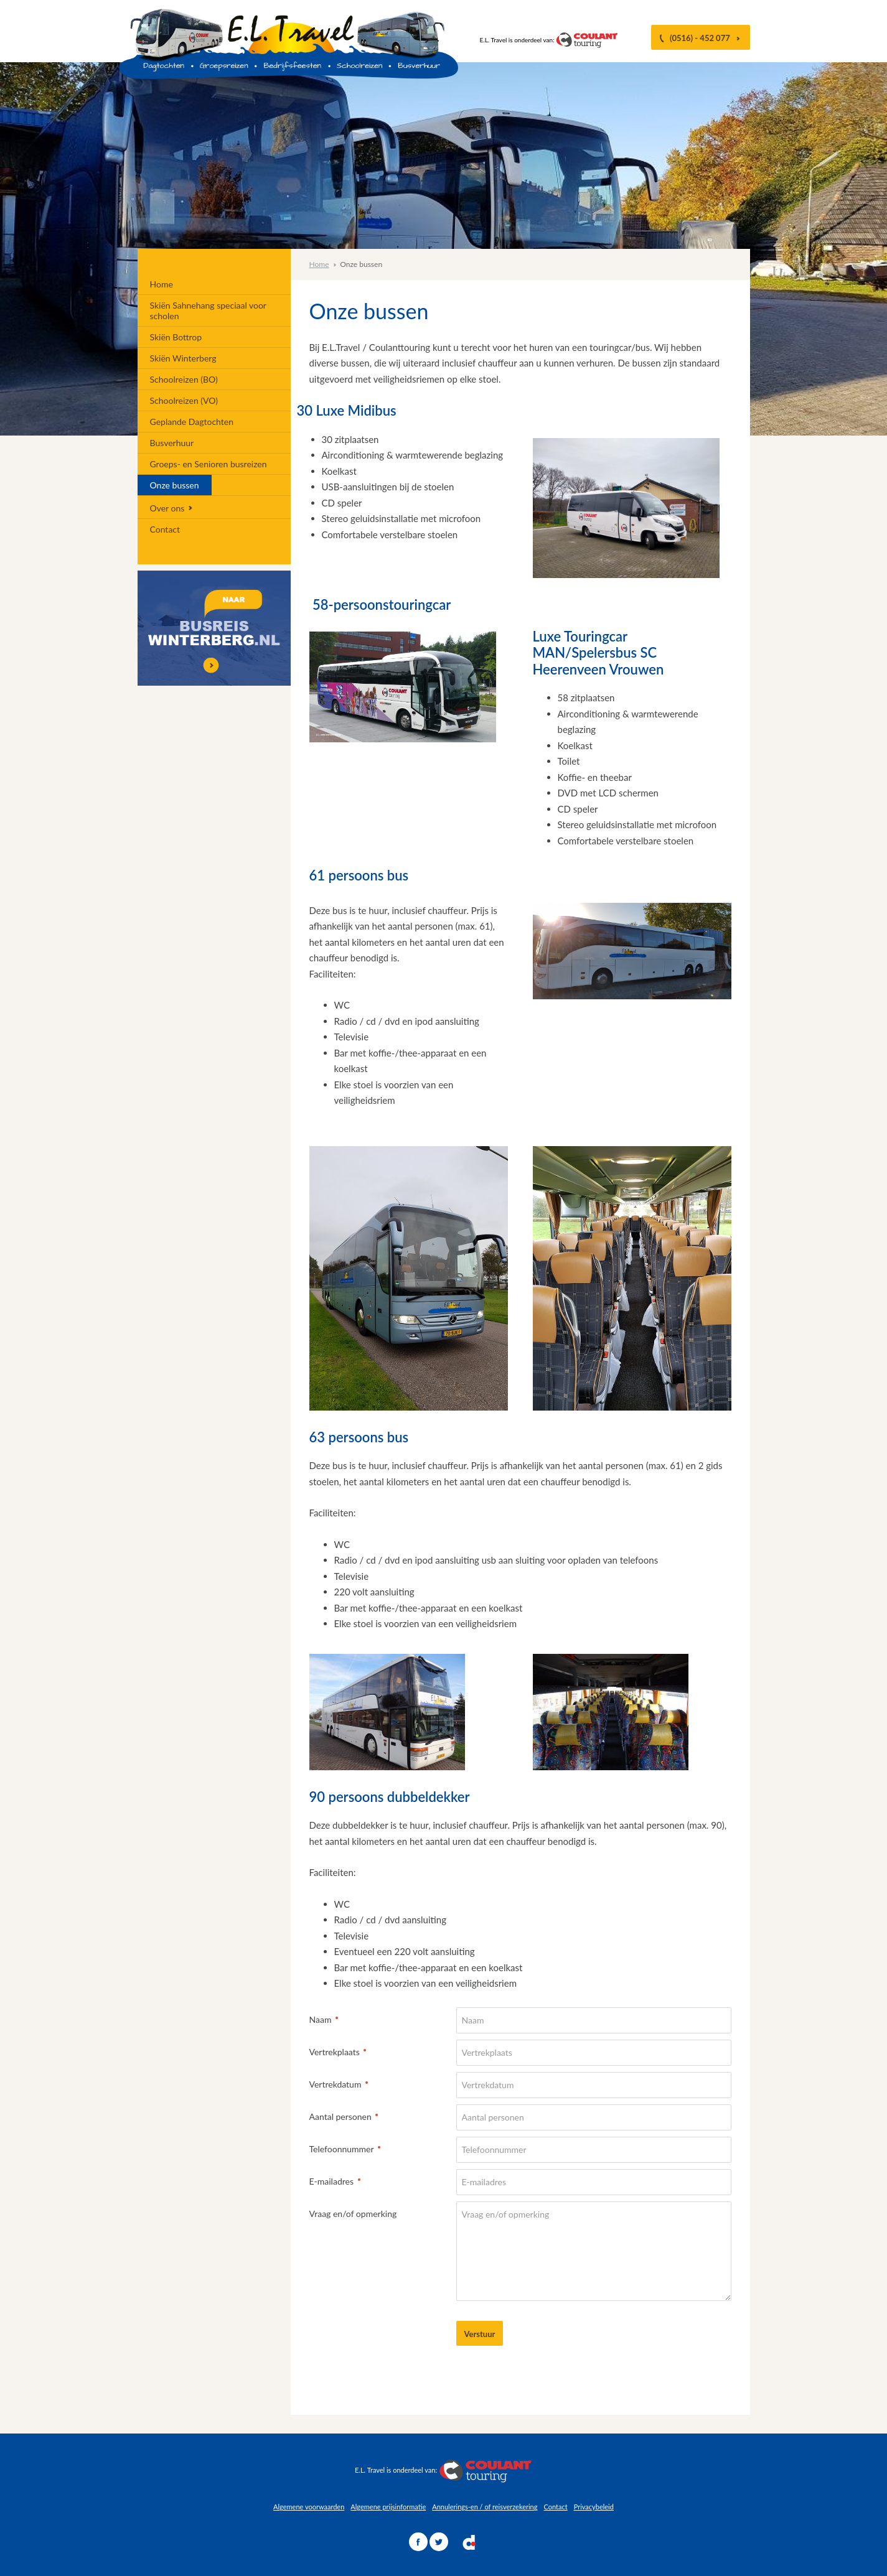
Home (319, 264)
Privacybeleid (594, 2507)
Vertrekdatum (334, 2083)
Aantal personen (339, 2116)
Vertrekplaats (333, 2051)
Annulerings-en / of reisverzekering (484, 2507)
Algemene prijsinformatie (388, 2507)
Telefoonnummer (340, 2148)
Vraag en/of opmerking (353, 2213)
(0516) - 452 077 (700, 38)
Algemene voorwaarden (308, 2507)
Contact (555, 2507)
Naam (319, 2019)
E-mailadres (330, 2180)
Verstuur (479, 2334)
